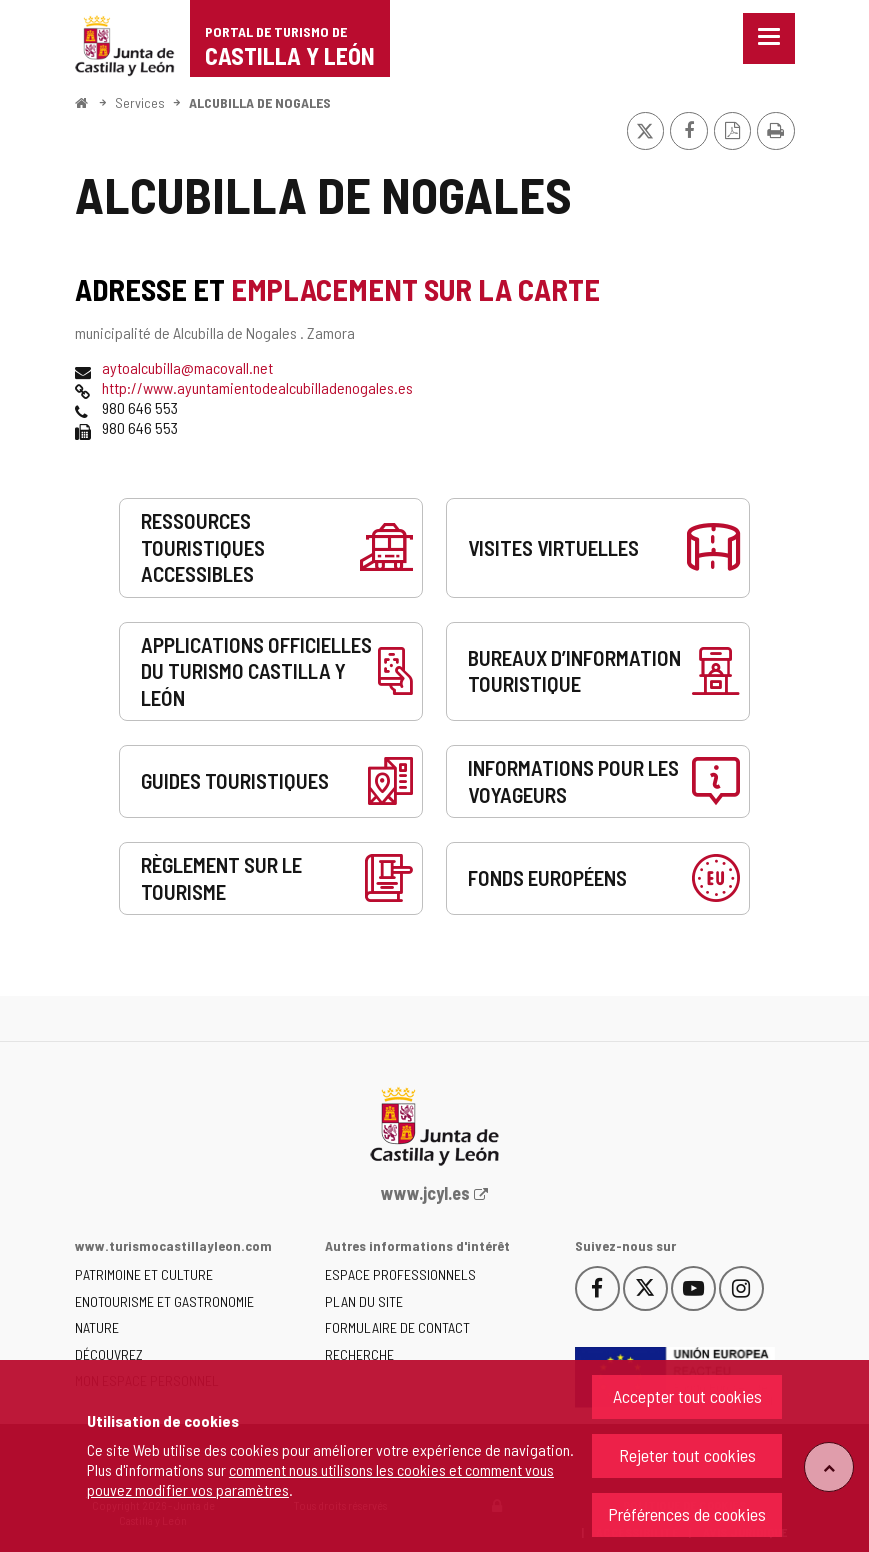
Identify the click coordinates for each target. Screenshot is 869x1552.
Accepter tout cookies (687, 1396)
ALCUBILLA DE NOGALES (260, 102)
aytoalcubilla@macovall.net (187, 367)
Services (140, 102)
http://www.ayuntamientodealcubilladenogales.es (257, 387)
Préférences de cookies (687, 1514)
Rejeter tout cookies (687, 1455)
